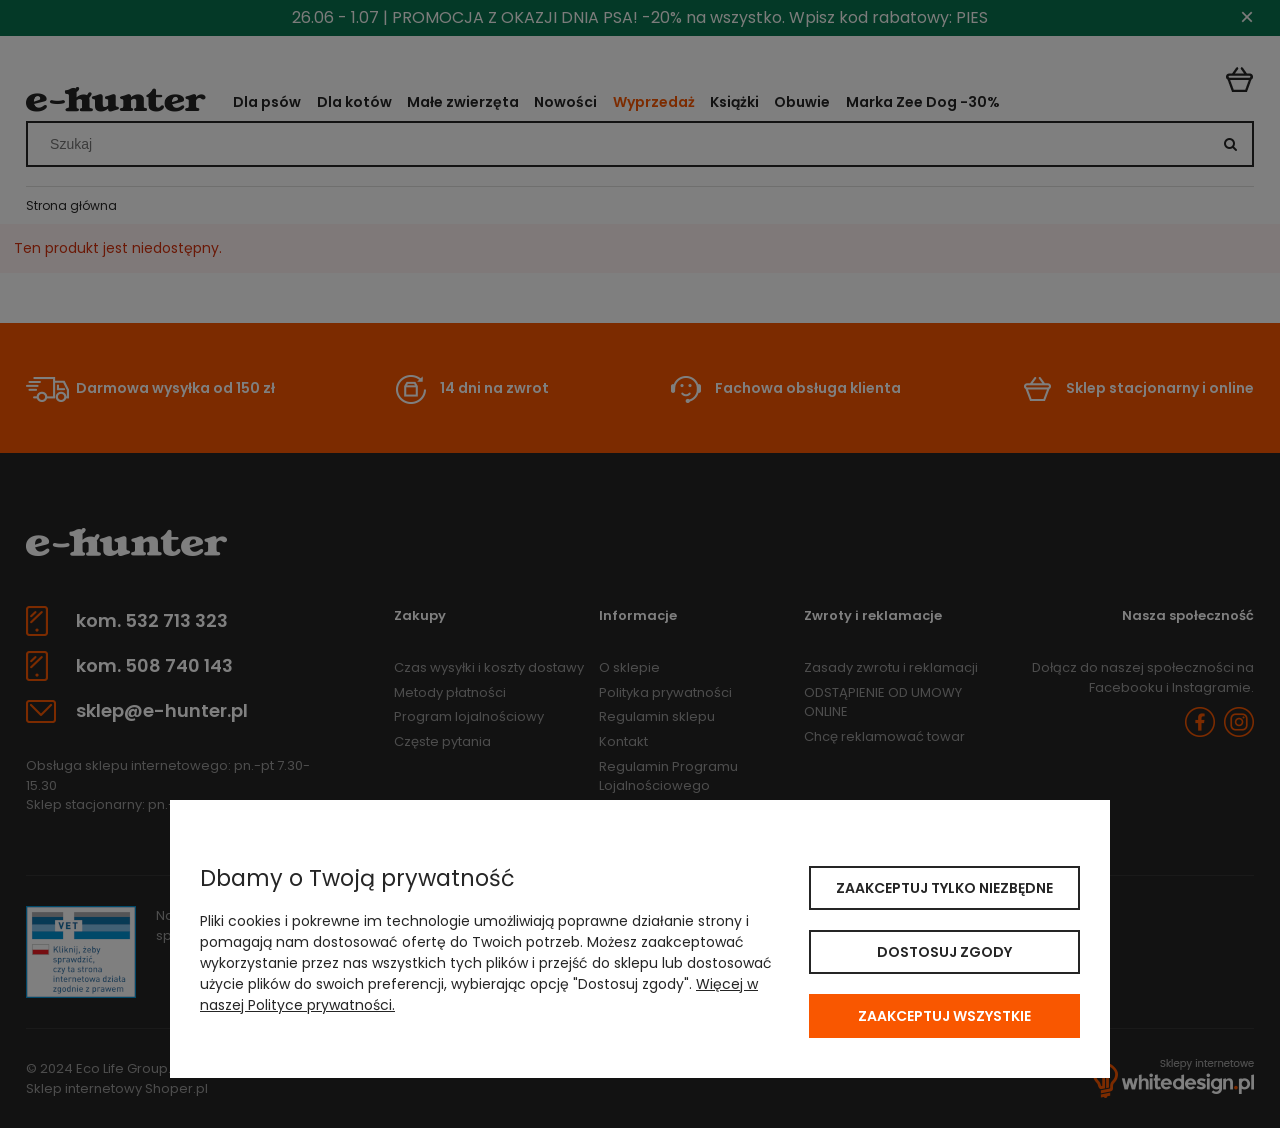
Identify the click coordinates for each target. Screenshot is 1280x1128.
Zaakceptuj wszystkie (944, 1016)
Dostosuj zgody (944, 952)
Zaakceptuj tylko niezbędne (944, 888)
